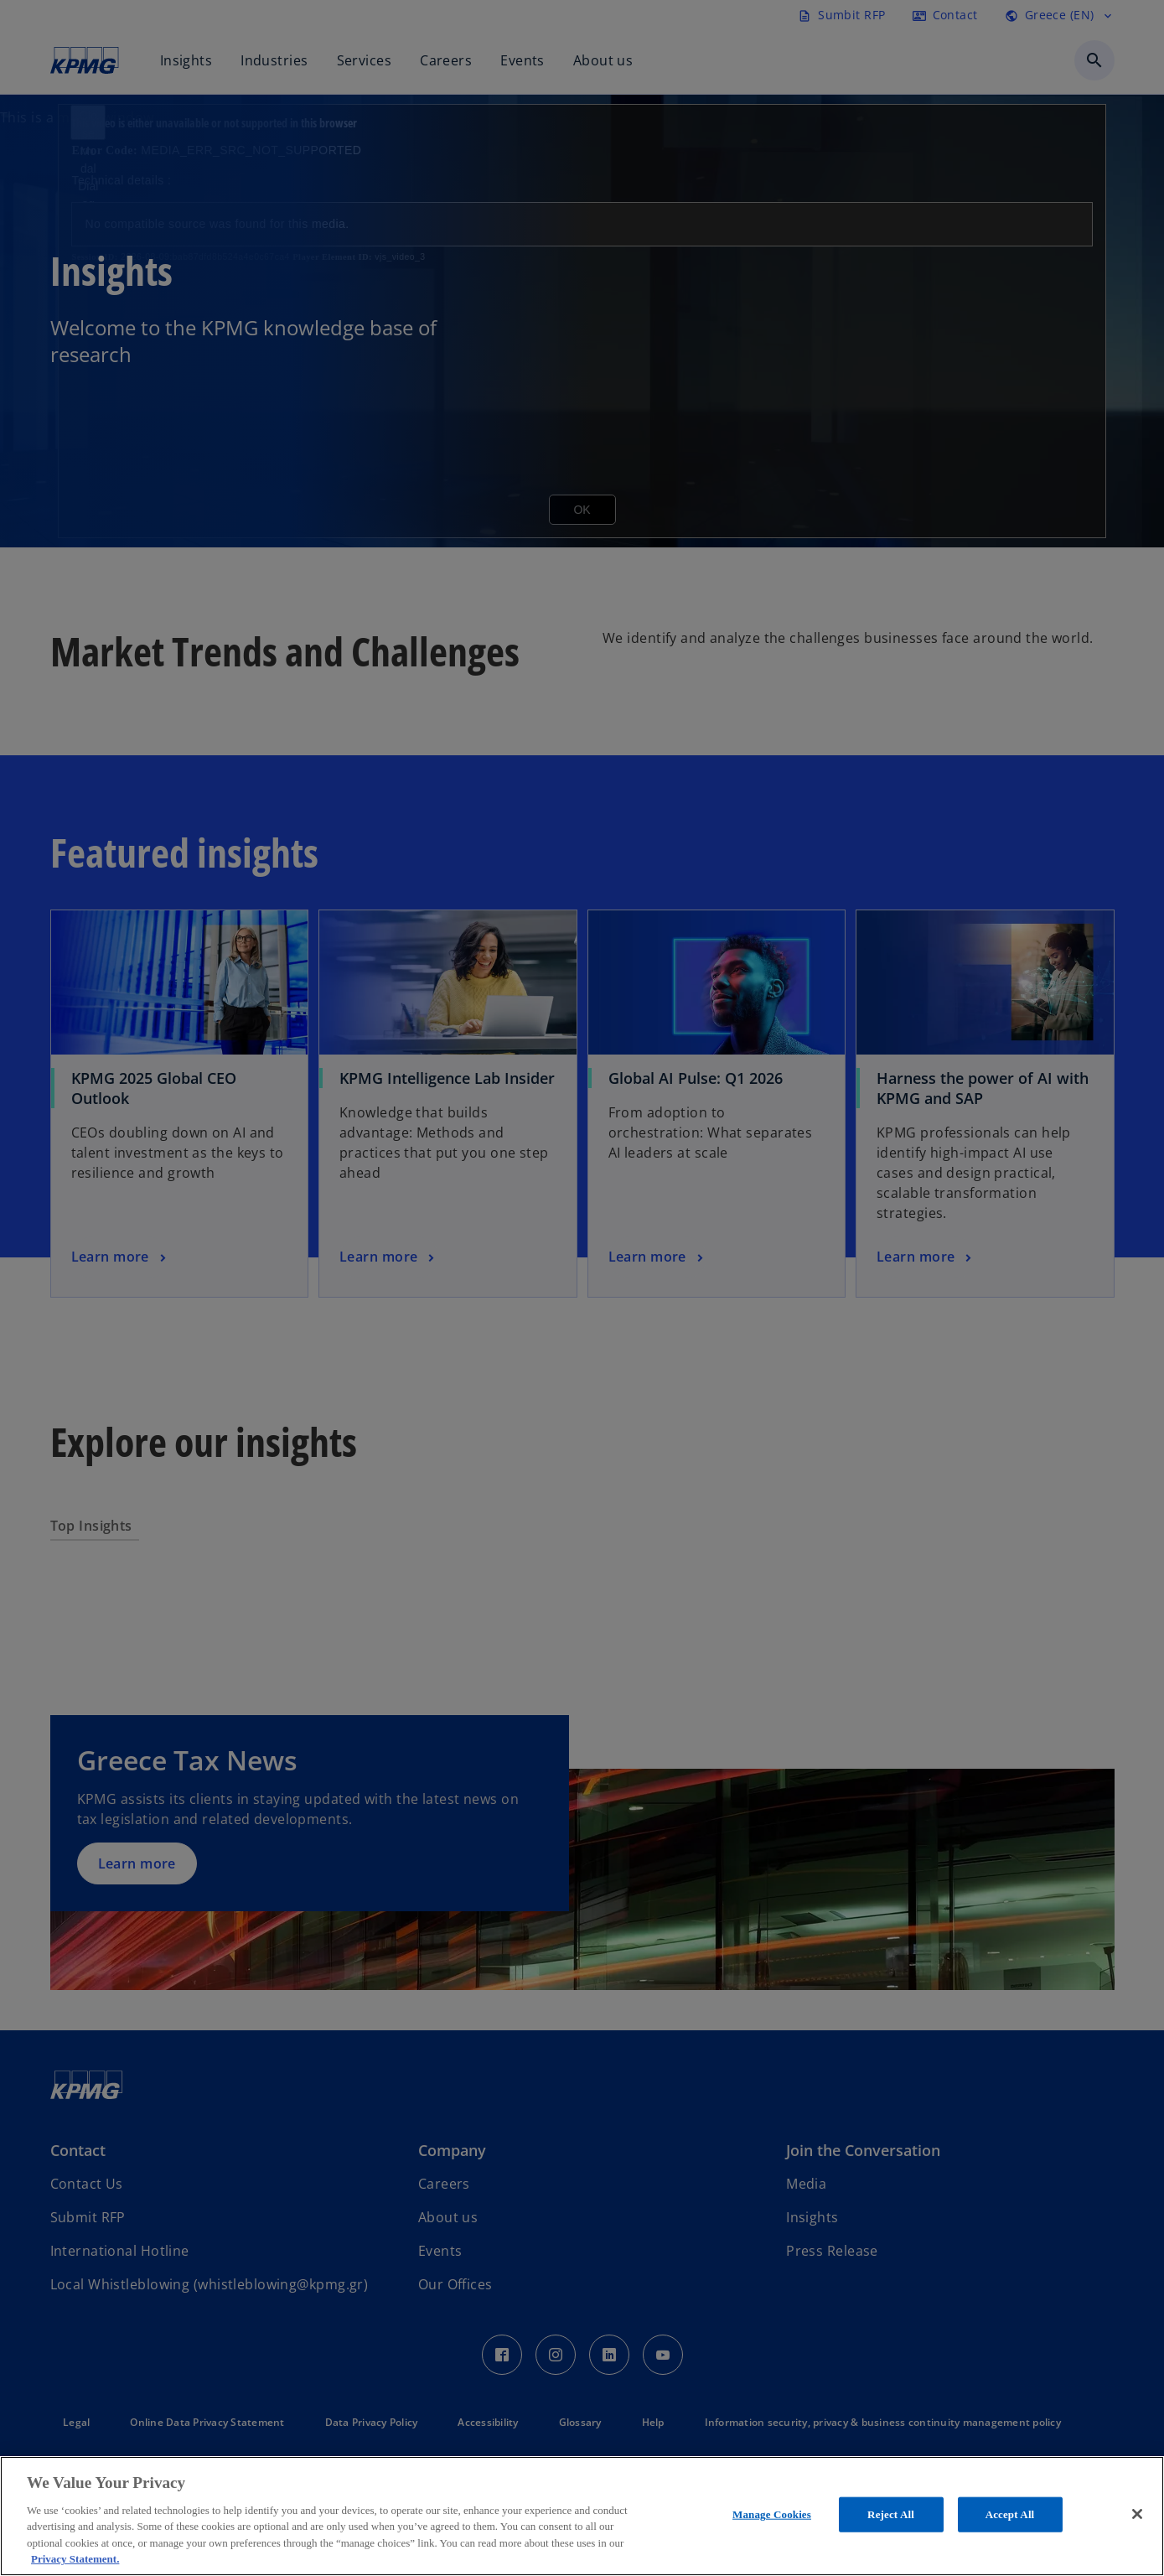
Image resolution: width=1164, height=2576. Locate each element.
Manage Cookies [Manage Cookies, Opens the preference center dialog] (771, 2514)
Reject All (890, 2514)
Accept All (1010, 2514)
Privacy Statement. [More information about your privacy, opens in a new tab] (75, 2559)
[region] (582, 2516)
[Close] (1137, 2514)
